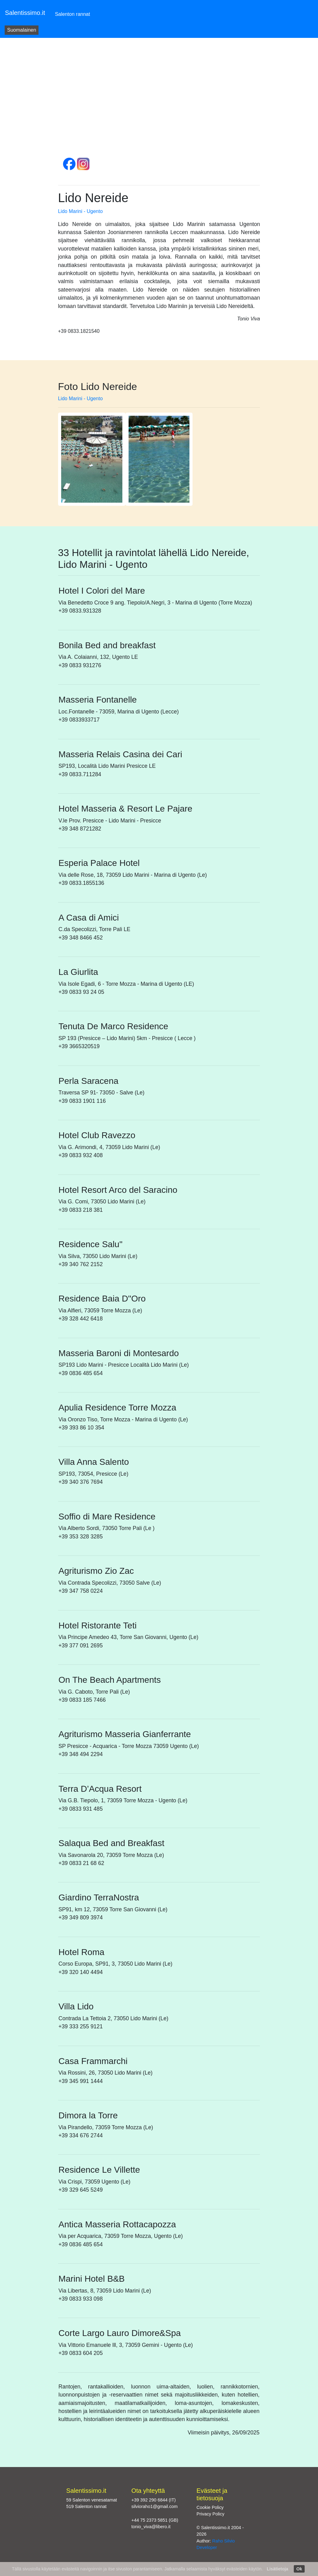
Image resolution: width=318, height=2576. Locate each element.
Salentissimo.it (25, 12)
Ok (299, 2568)
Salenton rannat (72, 14)
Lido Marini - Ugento (80, 211)
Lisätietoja (277, 2568)
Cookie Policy (210, 2507)
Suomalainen (21, 30)
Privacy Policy (211, 2513)
